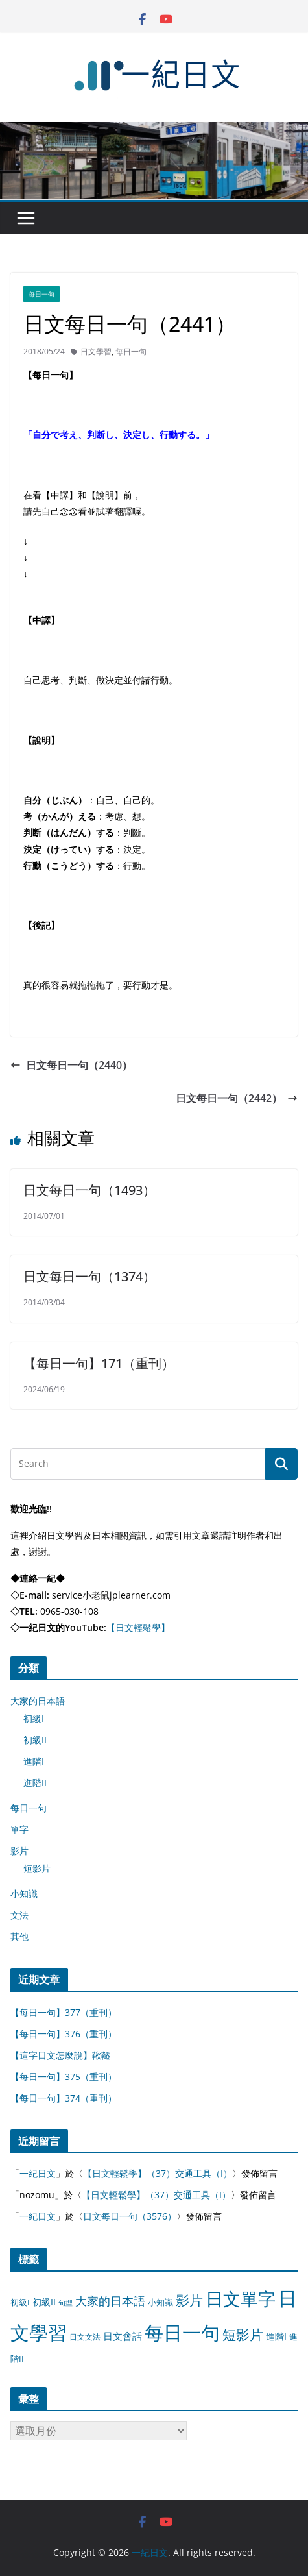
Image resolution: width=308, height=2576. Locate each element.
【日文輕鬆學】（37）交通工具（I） (157, 2173)
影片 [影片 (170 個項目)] (189, 2300)
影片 (19, 1851)
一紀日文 (37, 2173)
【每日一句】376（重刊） (63, 2034)
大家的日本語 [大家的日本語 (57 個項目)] (110, 2301)
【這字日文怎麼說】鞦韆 (60, 2055)
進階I (33, 1761)
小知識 (24, 1893)
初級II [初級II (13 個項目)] (44, 2302)
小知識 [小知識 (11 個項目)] (160, 2302)
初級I (33, 1718)
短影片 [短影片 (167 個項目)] (242, 2334)
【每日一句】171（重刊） (98, 1363)
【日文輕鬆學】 (138, 1627)
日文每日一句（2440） (71, 1065)
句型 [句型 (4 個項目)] (65, 2302)
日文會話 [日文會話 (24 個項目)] (122, 2336)
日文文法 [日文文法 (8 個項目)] (85, 2336)
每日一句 (41, 294)
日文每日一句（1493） (89, 1190)
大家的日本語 (37, 1701)
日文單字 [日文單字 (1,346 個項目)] (241, 2299)
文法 (19, 1915)
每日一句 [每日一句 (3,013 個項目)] (182, 2333)
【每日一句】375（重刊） (63, 2076)
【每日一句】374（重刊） (63, 2098)
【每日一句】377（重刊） (63, 2012)
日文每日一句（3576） (129, 2216)
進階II (35, 1782)
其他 (19, 1936)
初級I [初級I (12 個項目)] (20, 2302)
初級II (35, 1740)
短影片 (37, 1868)
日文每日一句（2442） (237, 1098)
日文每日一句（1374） (89, 1276)
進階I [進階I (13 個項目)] (276, 2336)
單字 (19, 1829)
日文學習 (96, 351)
